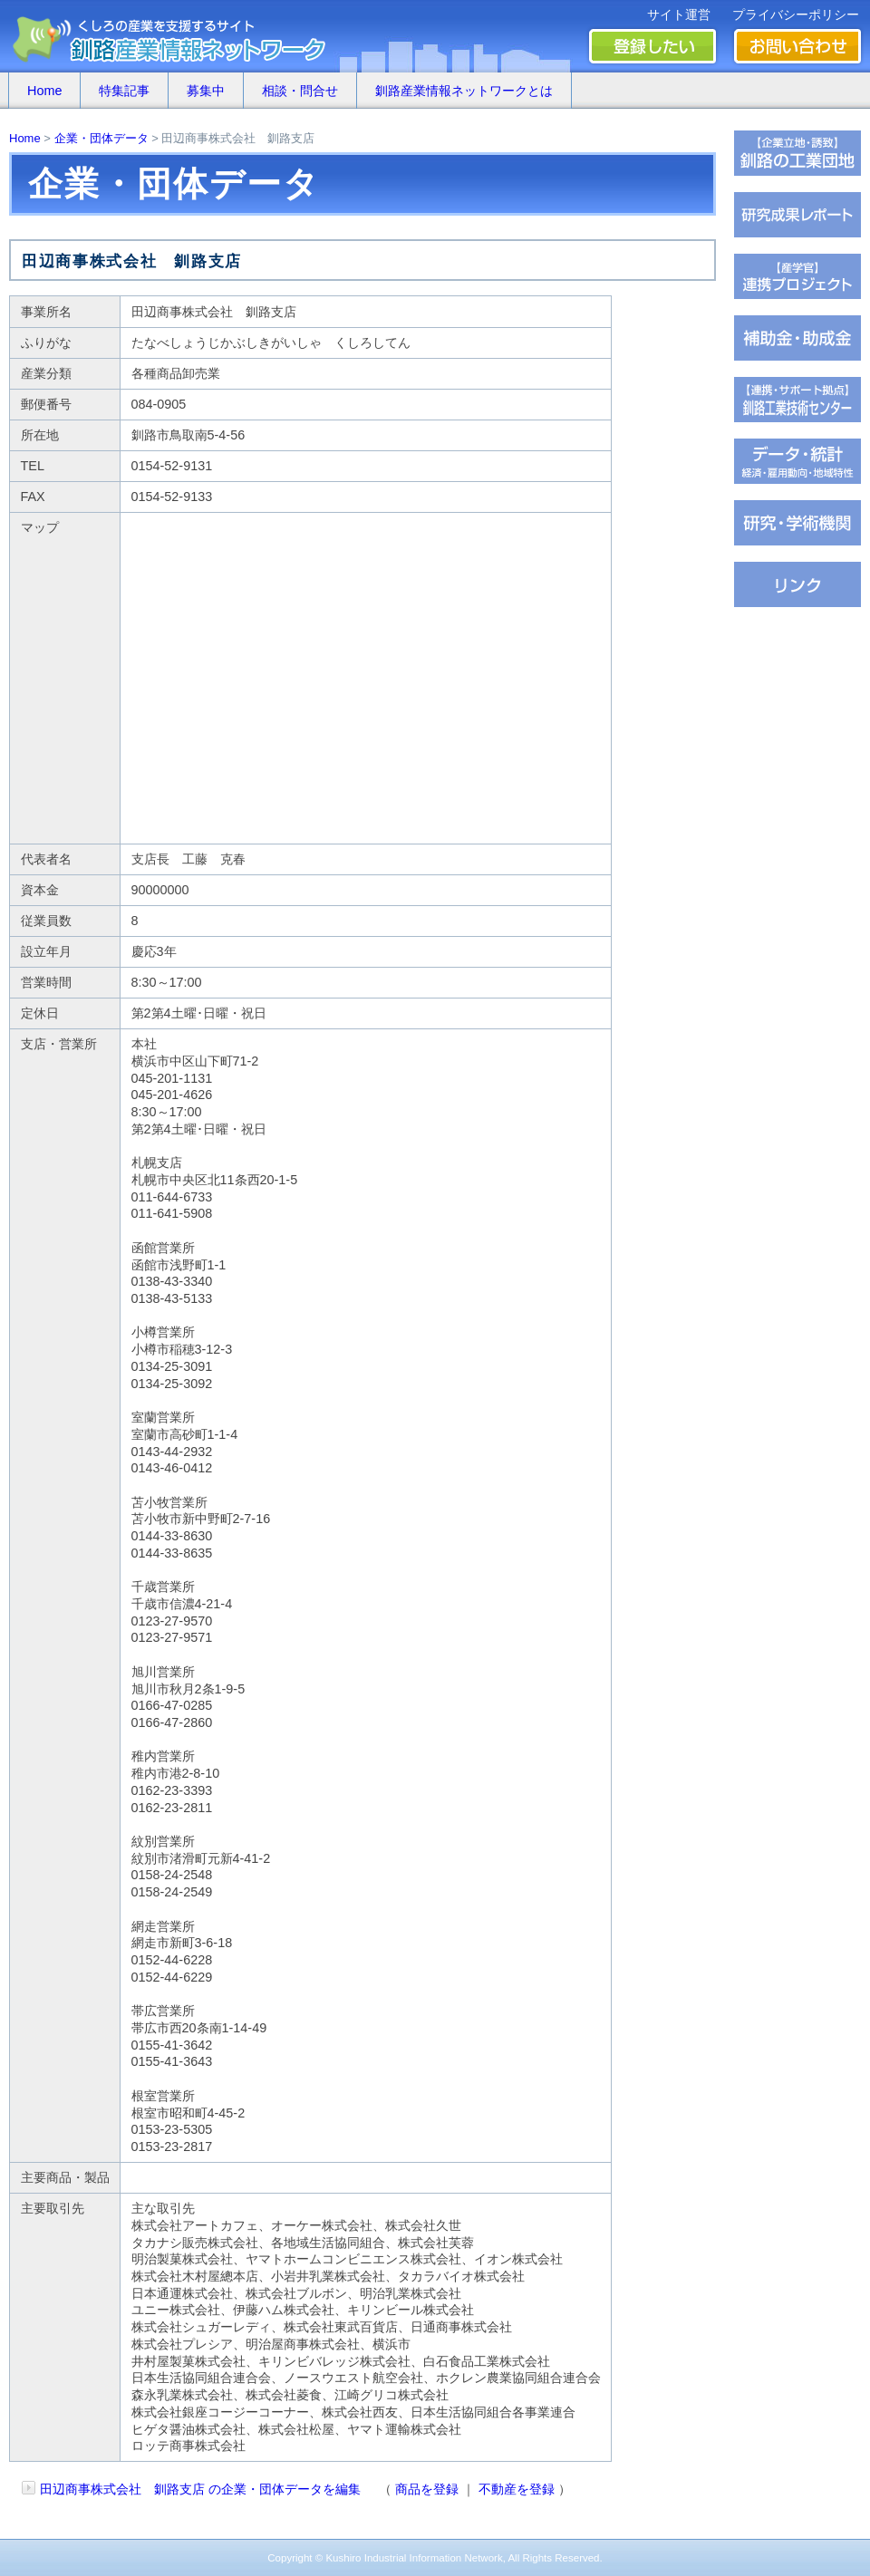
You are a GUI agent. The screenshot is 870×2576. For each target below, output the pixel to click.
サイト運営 (678, 14)
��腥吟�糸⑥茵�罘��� (797, 522)
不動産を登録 (516, 2489)
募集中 (206, 90)
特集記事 (124, 90)
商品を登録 (427, 2489)
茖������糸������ (797, 338)
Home (44, 90)
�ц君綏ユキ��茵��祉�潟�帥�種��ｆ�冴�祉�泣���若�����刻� (797, 399)
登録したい (652, 46)
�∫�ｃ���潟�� (797, 584)
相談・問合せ (300, 90)
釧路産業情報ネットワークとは (464, 90)
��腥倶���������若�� (797, 214)
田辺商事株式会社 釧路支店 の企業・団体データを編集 (200, 2489)
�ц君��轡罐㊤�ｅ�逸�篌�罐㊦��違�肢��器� (797, 153)
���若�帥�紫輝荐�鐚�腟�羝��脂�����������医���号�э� (797, 461)
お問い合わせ (797, 46)
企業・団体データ (101, 138)
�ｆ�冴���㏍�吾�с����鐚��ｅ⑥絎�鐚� (797, 276)
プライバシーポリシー (795, 14)
